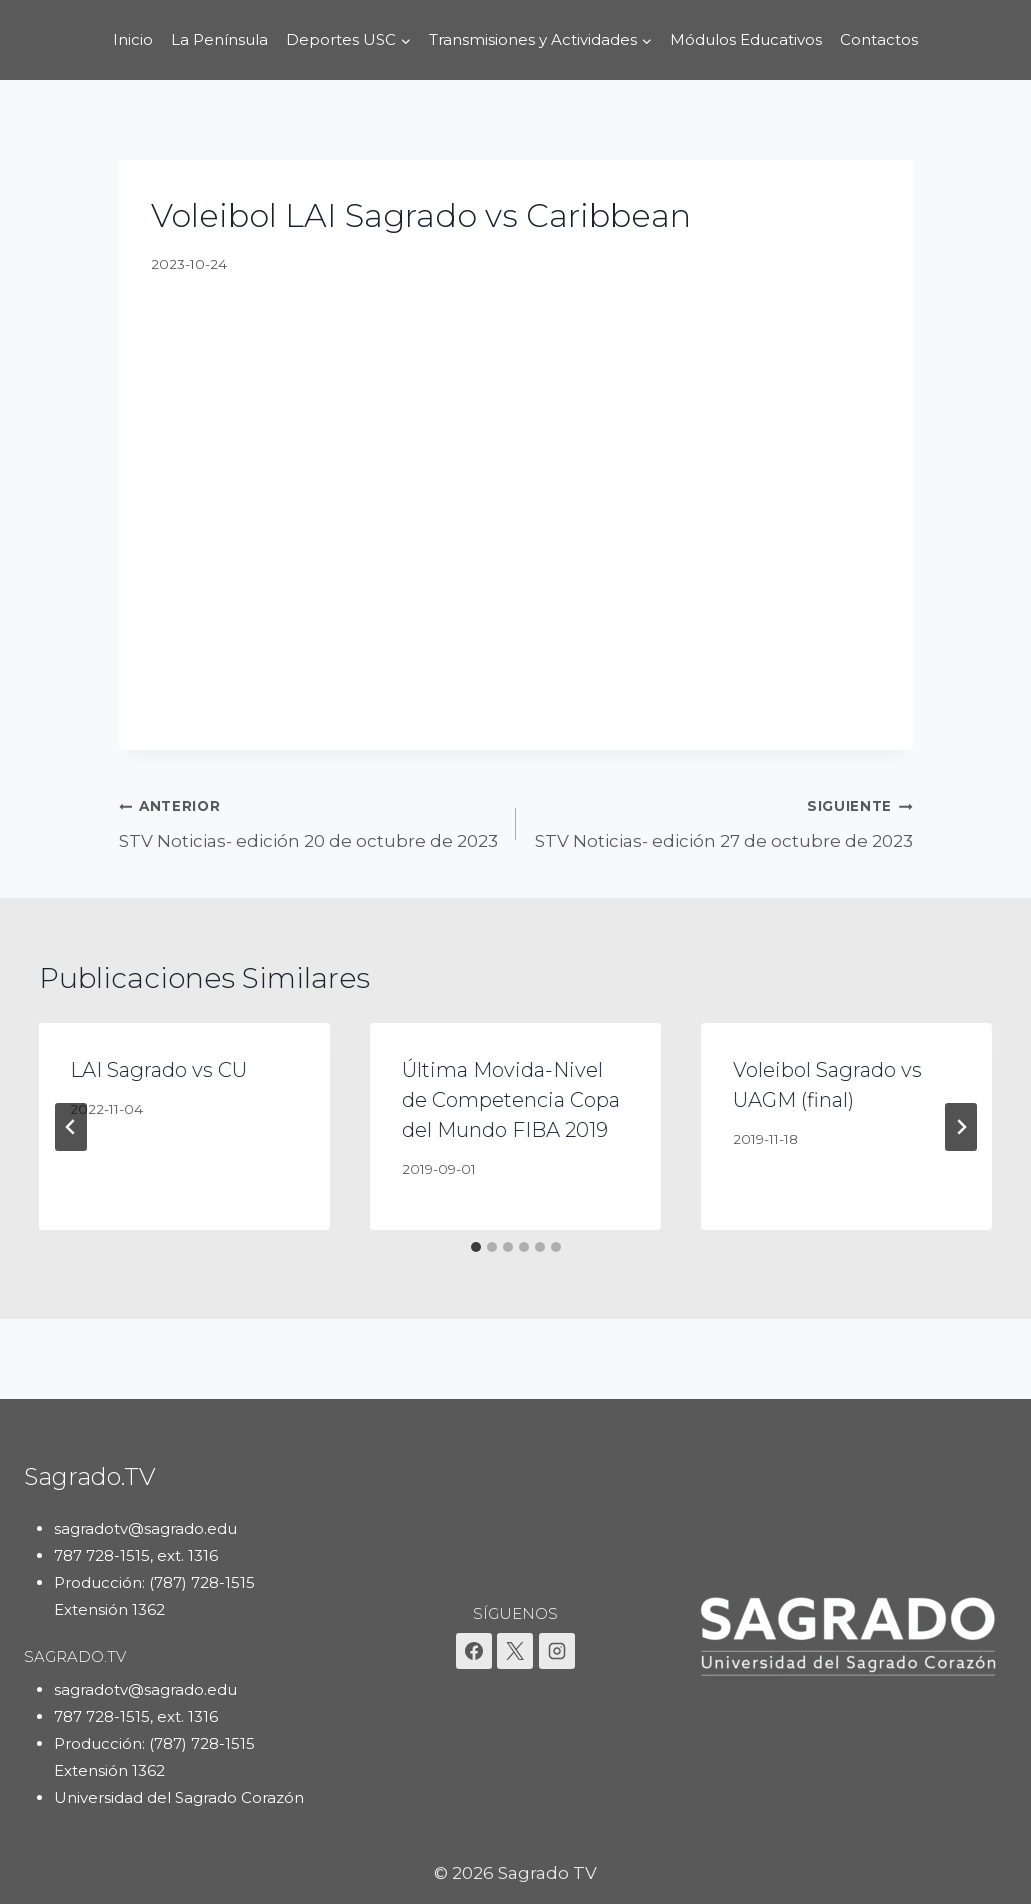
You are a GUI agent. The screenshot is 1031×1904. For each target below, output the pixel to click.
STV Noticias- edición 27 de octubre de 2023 (723, 821)
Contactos (879, 39)
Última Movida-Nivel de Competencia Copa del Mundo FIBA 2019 (511, 1100)
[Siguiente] (961, 1127)
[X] (515, 1651)
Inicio (133, 39)
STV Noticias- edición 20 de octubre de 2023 (309, 821)
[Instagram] (557, 1651)
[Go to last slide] (71, 1127)
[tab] (476, 1247)
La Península (219, 39)
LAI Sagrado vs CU (159, 1070)
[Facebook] (474, 1651)
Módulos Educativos (746, 39)
